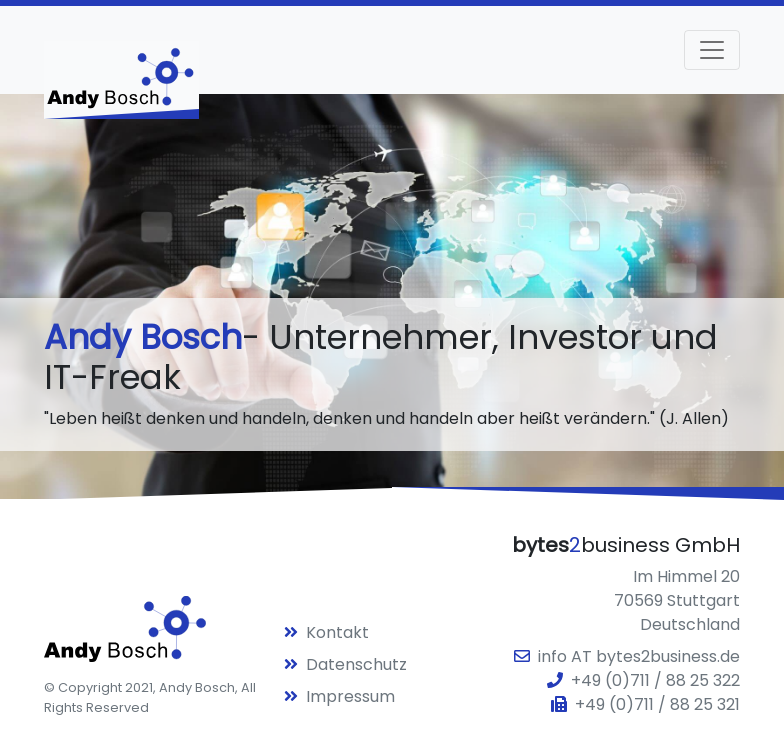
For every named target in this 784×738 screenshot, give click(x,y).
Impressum (339, 696)
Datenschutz (345, 664)
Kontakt (326, 632)
